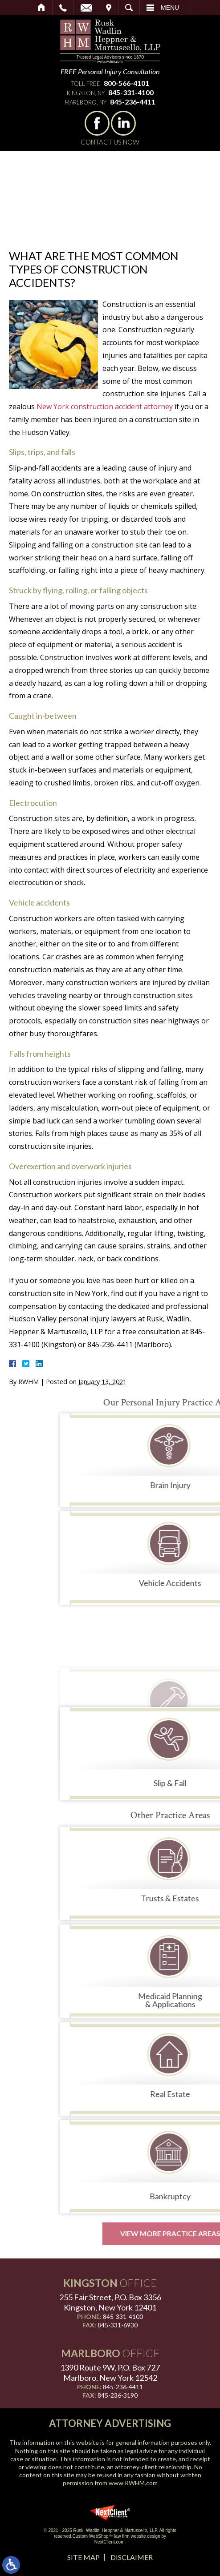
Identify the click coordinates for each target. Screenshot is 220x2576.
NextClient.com (109, 2542)
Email (86, 7)
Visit (108, 7)
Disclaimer (131, 2557)
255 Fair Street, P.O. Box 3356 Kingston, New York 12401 (110, 2302)
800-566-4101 (126, 83)
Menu (170, 7)
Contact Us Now (110, 142)
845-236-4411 (132, 101)
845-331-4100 (131, 92)
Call (63, 7)
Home (41, 7)
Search (128, 7)
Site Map (83, 2557)
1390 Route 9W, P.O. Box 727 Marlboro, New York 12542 (110, 2373)
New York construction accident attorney (105, 406)
